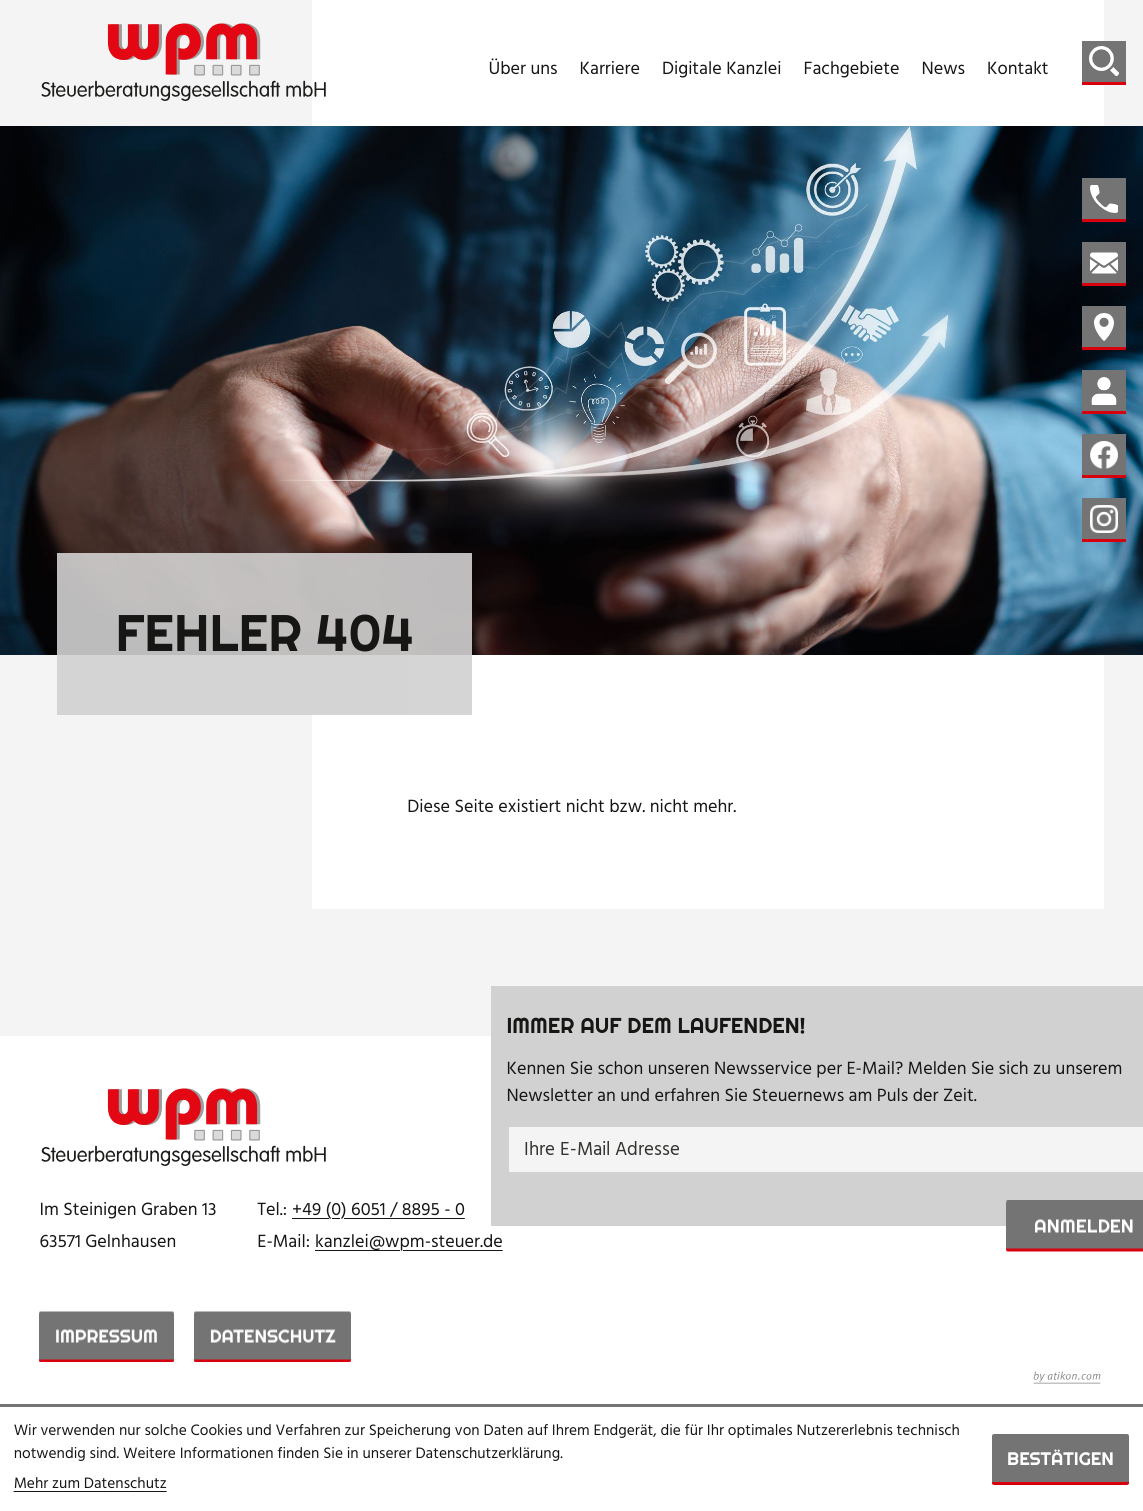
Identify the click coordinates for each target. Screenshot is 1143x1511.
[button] (1104, 200)
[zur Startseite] (184, 62)
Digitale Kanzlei (722, 70)
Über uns (523, 70)
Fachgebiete (852, 70)
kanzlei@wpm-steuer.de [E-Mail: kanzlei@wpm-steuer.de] (409, 1242)
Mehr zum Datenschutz (90, 1485)
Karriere (610, 70)
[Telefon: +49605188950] (378, 1211)
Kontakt (1018, 70)
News (943, 70)
